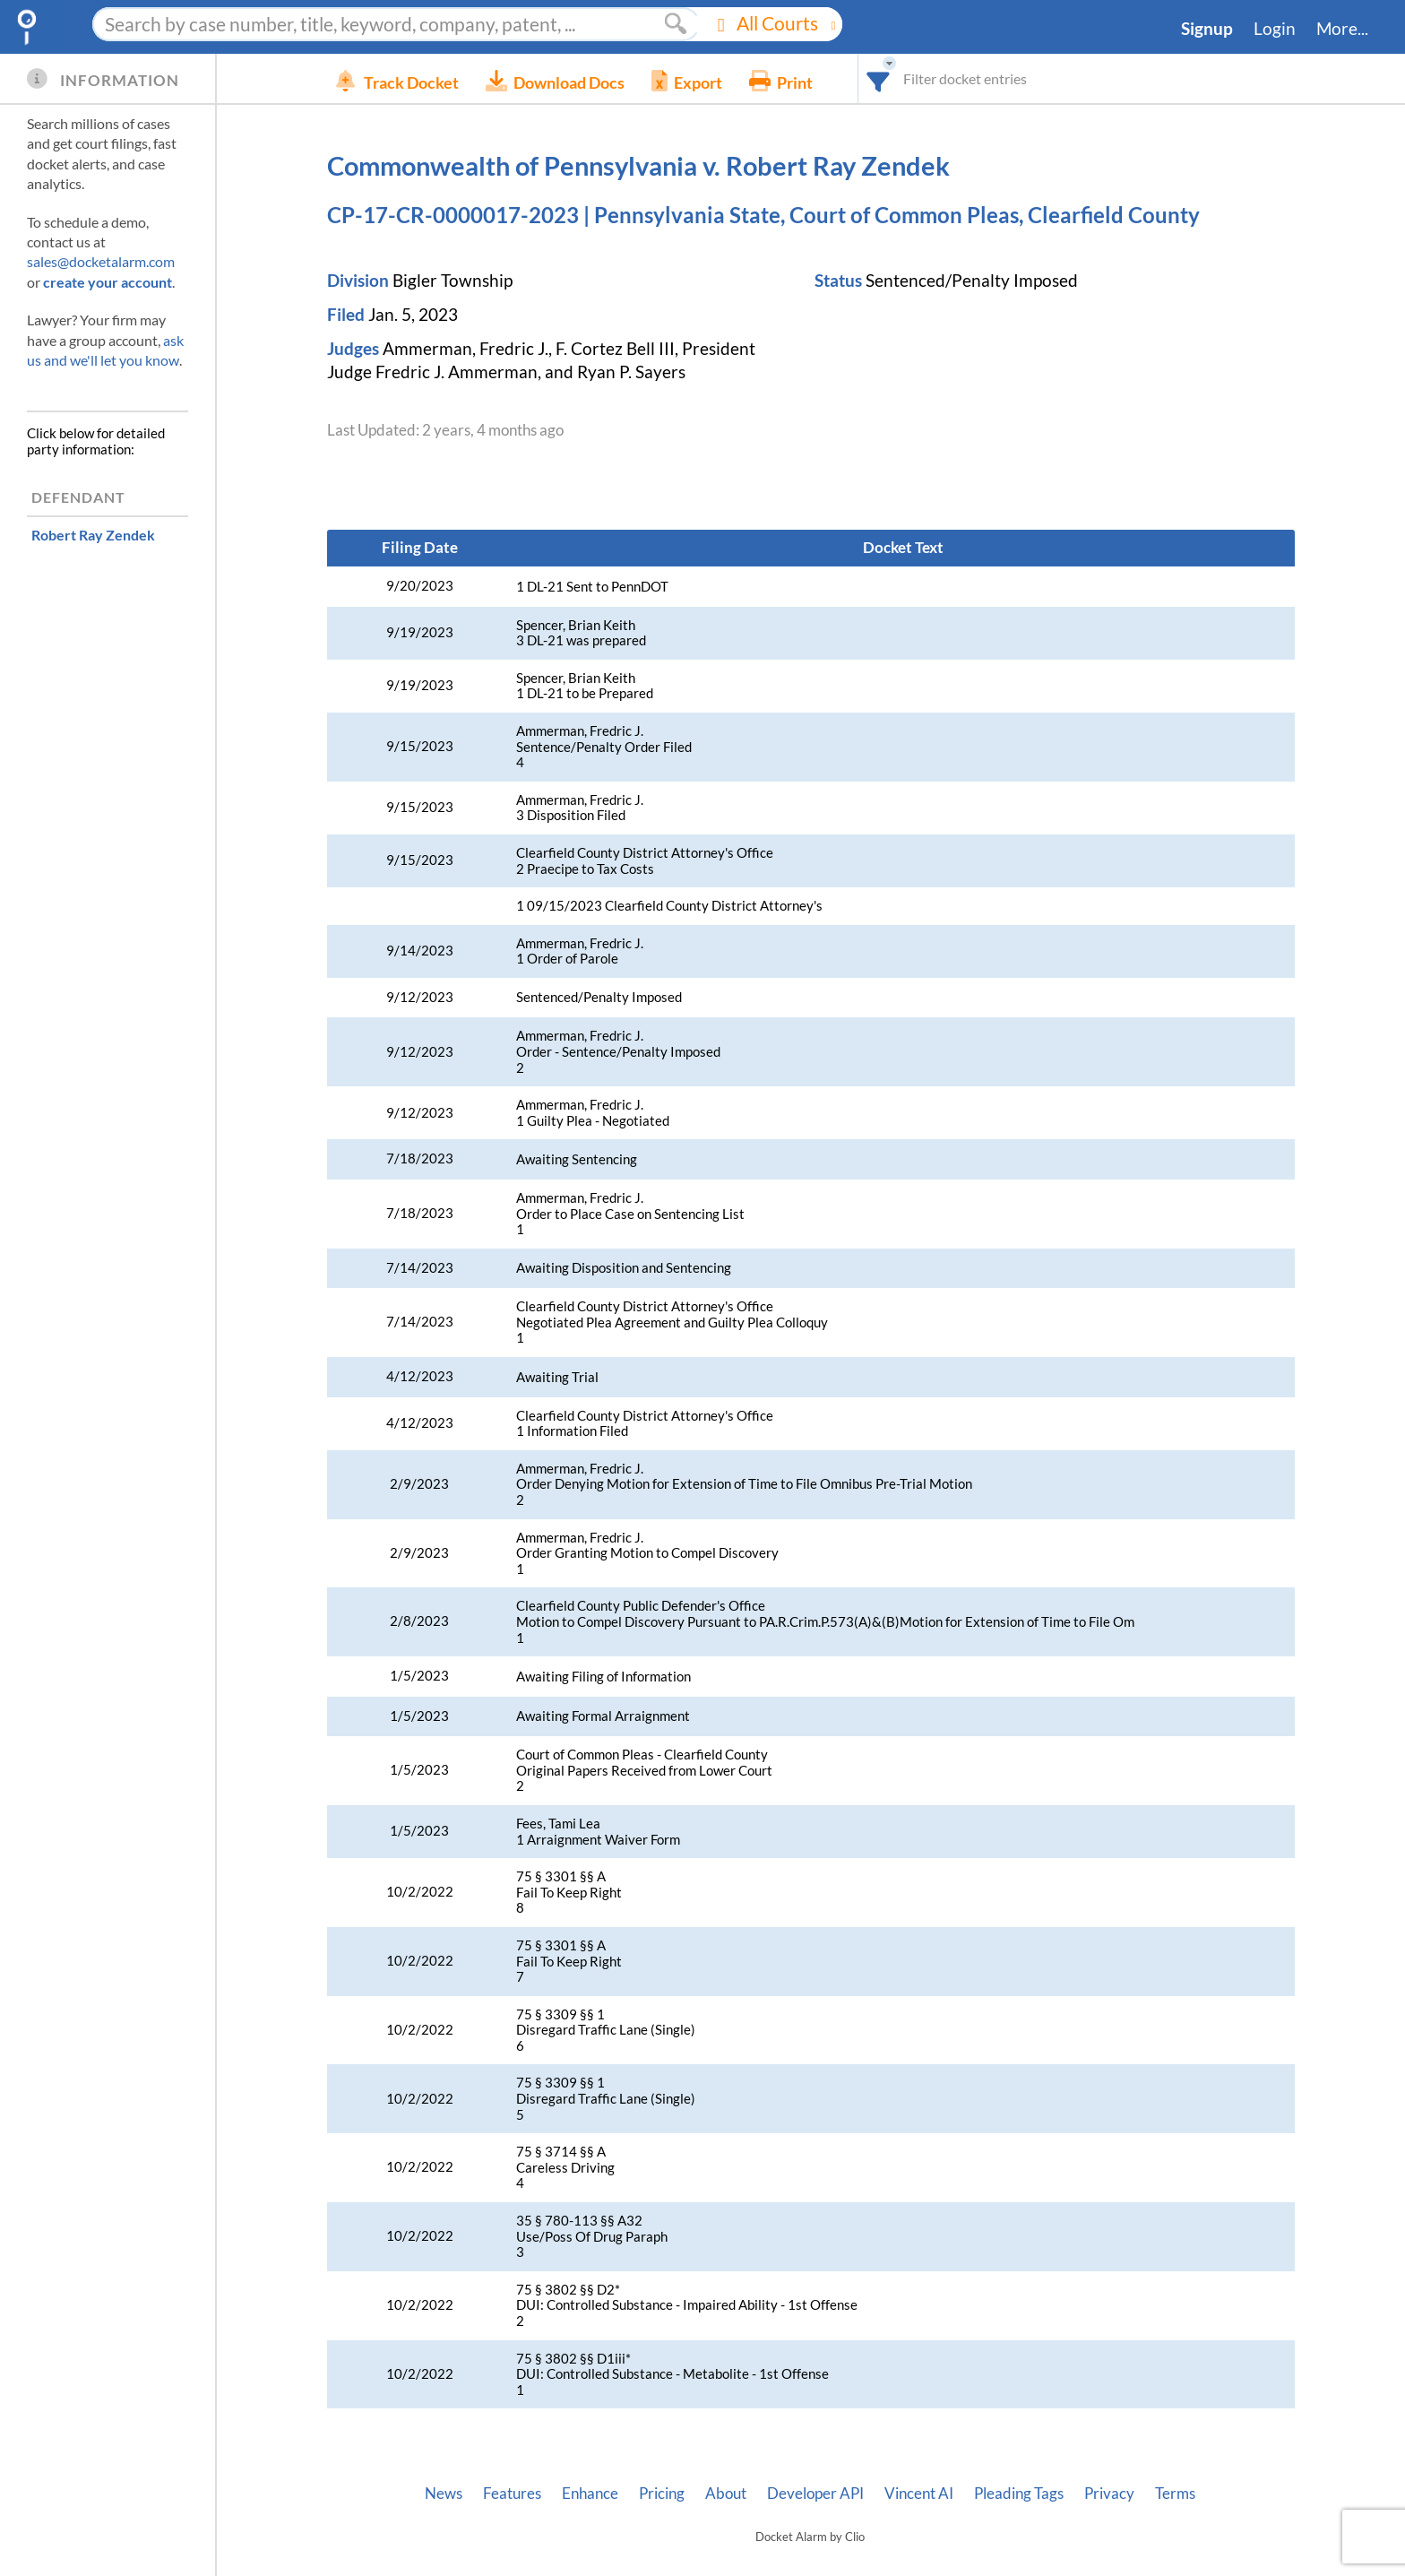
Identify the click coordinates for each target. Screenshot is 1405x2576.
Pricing (662, 2494)
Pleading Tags (1019, 2494)
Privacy (1109, 2494)
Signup (1207, 29)
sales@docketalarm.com (101, 261)
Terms (1175, 2494)
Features (512, 2494)
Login (1275, 29)
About (725, 2494)
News (443, 2494)
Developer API (815, 2494)
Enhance (590, 2494)
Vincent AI (918, 2494)
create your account (107, 281)
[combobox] (905, 78)
